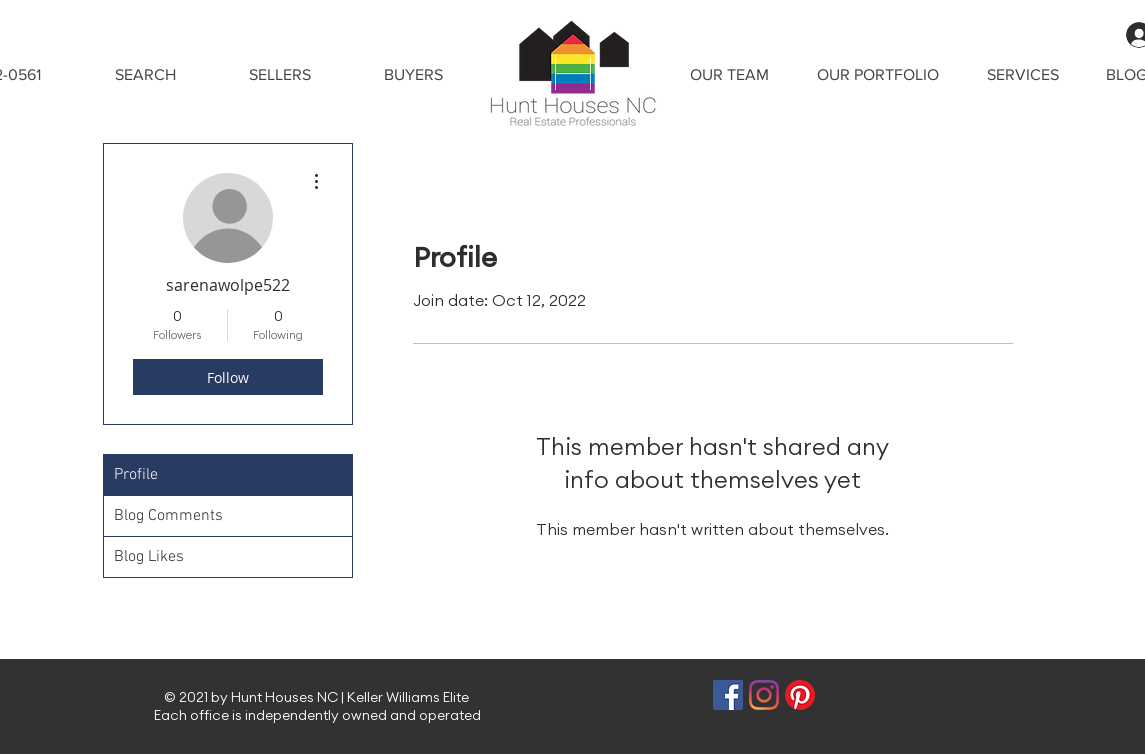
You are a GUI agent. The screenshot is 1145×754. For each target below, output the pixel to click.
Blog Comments (168, 516)
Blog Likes (149, 557)
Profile (136, 475)
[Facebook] (728, 695)
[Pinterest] (800, 695)
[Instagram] (764, 695)
